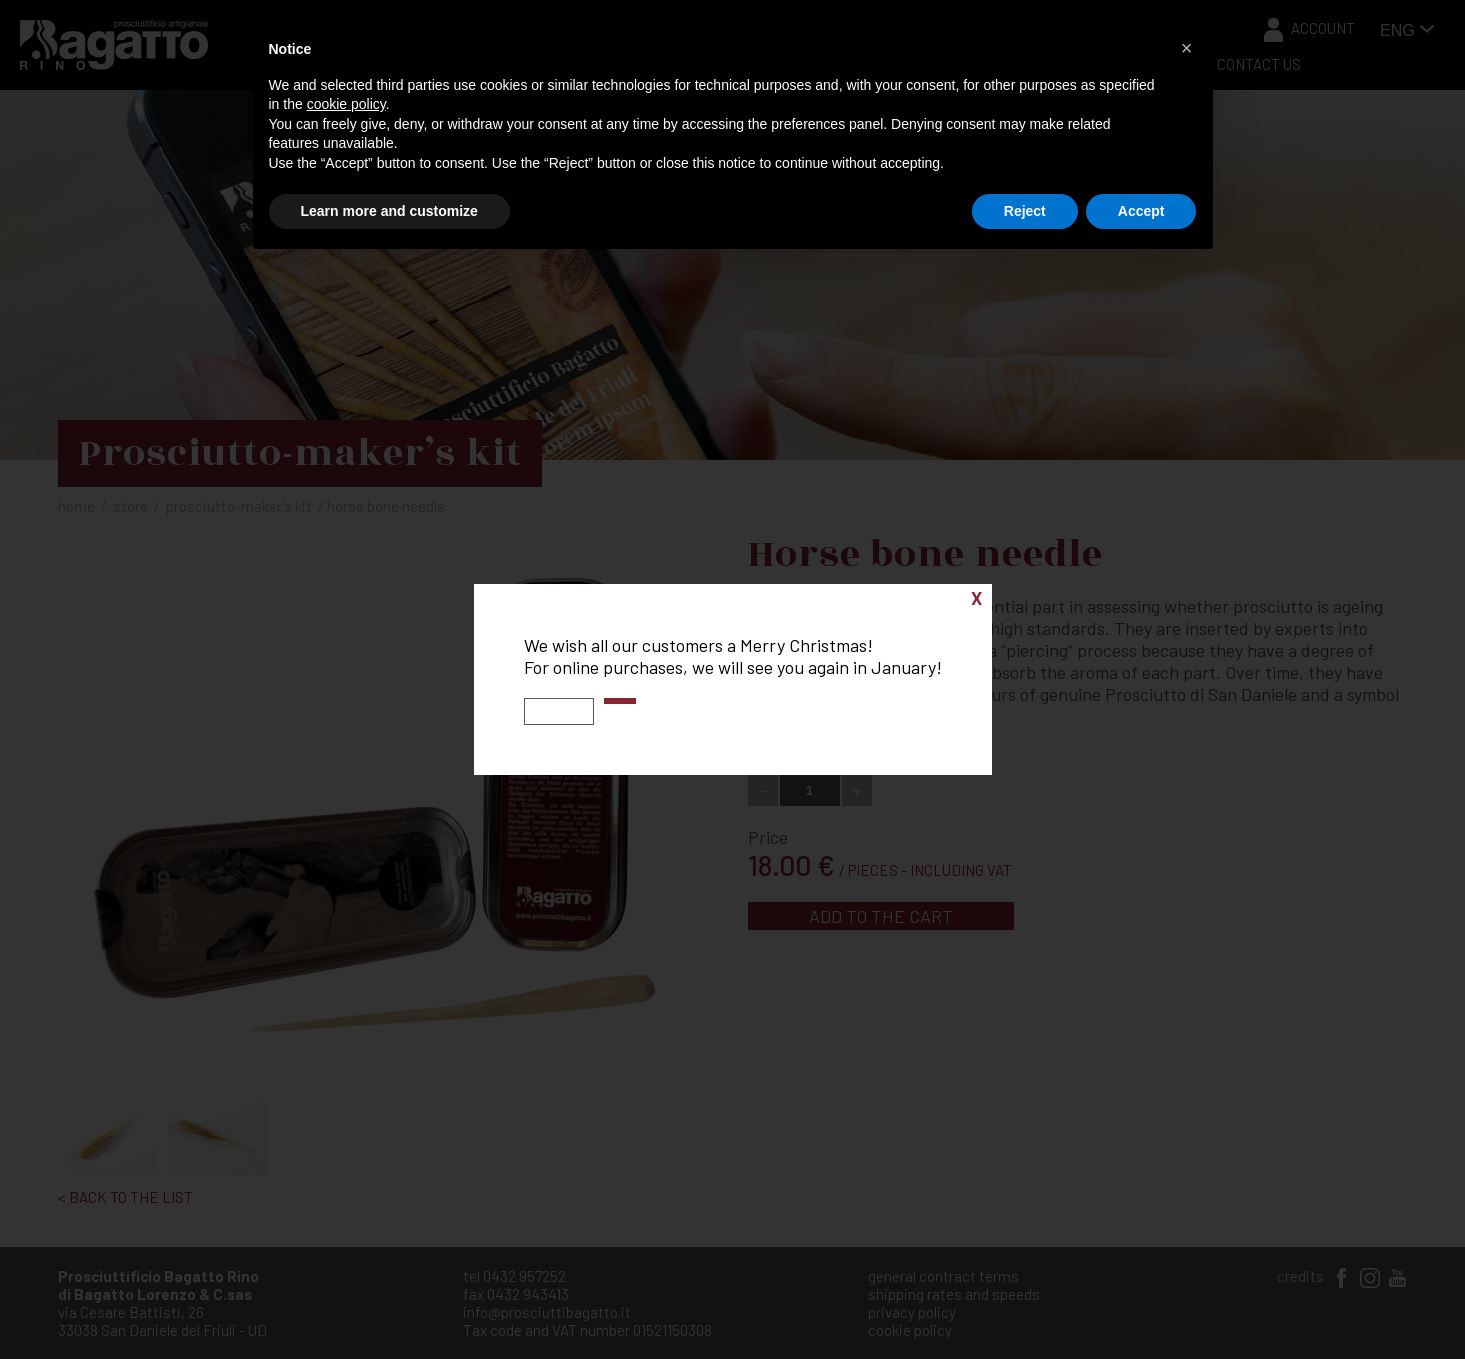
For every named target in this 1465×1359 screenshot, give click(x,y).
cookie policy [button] (346, 104)
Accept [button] (1141, 211)
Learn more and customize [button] (389, 211)
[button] (1187, 48)
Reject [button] (1025, 211)
